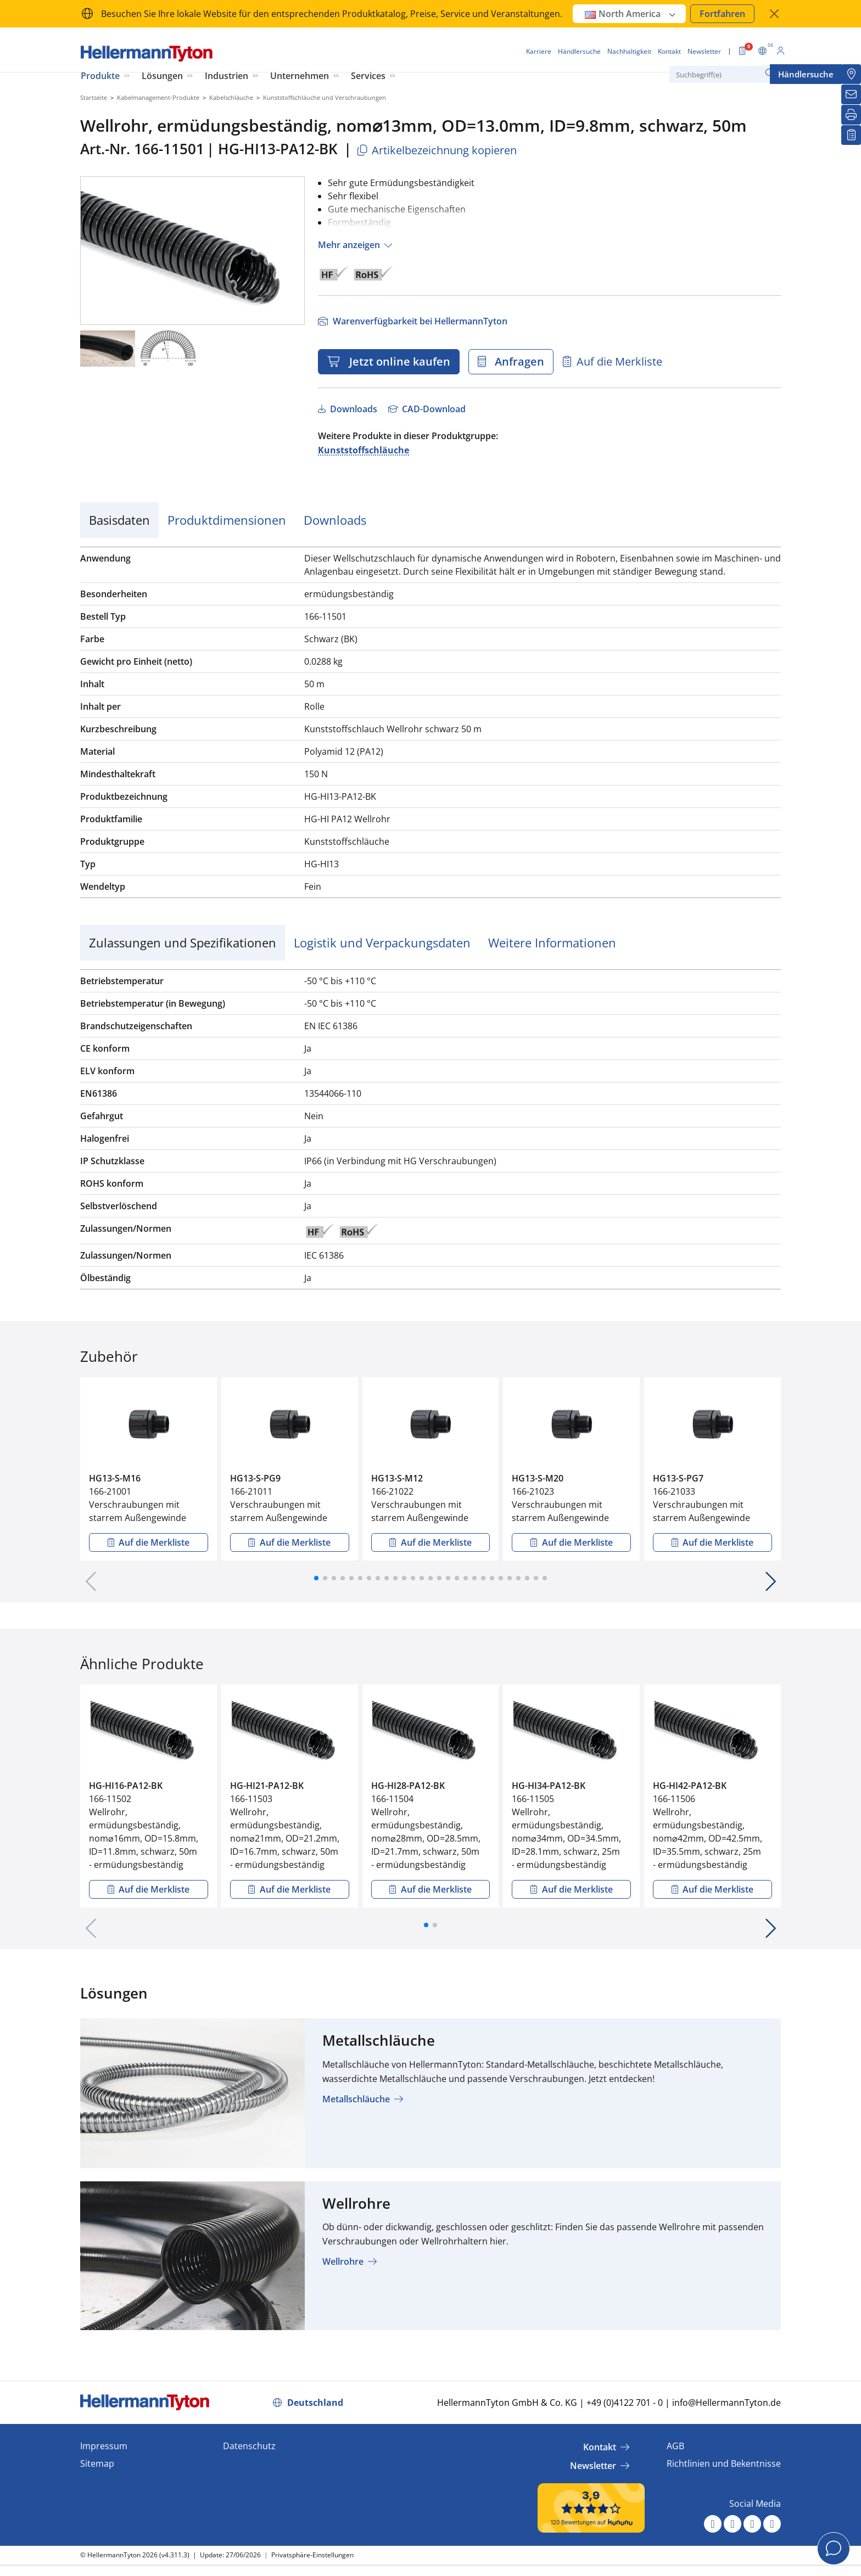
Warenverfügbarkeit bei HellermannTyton (419, 321)
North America (631, 14)
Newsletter (593, 2466)
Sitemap (97, 2463)
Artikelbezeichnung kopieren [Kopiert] (436, 150)
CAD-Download (433, 409)
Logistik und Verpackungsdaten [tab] (382, 942)
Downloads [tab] (335, 520)
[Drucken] (851, 115)
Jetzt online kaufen (397, 361)
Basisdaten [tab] (119, 520)
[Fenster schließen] (774, 13)
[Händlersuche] (851, 74)
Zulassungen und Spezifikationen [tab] (182, 942)
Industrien (226, 76)
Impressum (103, 2446)
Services (368, 76)
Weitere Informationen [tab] (552, 942)
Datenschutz (249, 2446)
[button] (316, 1578)
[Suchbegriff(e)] (724, 74)
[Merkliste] (851, 135)
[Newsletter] (851, 94)
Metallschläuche (356, 2099)
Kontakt (599, 2447)
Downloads (352, 409)
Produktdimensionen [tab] (226, 520)
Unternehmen (299, 76)
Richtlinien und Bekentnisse (724, 2463)
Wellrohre (343, 2261)
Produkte (100, 76)
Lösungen (162, 76)
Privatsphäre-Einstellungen (312, 2555)
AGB (675, 2446)
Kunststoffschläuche (363, 450)
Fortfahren (722, 14)
